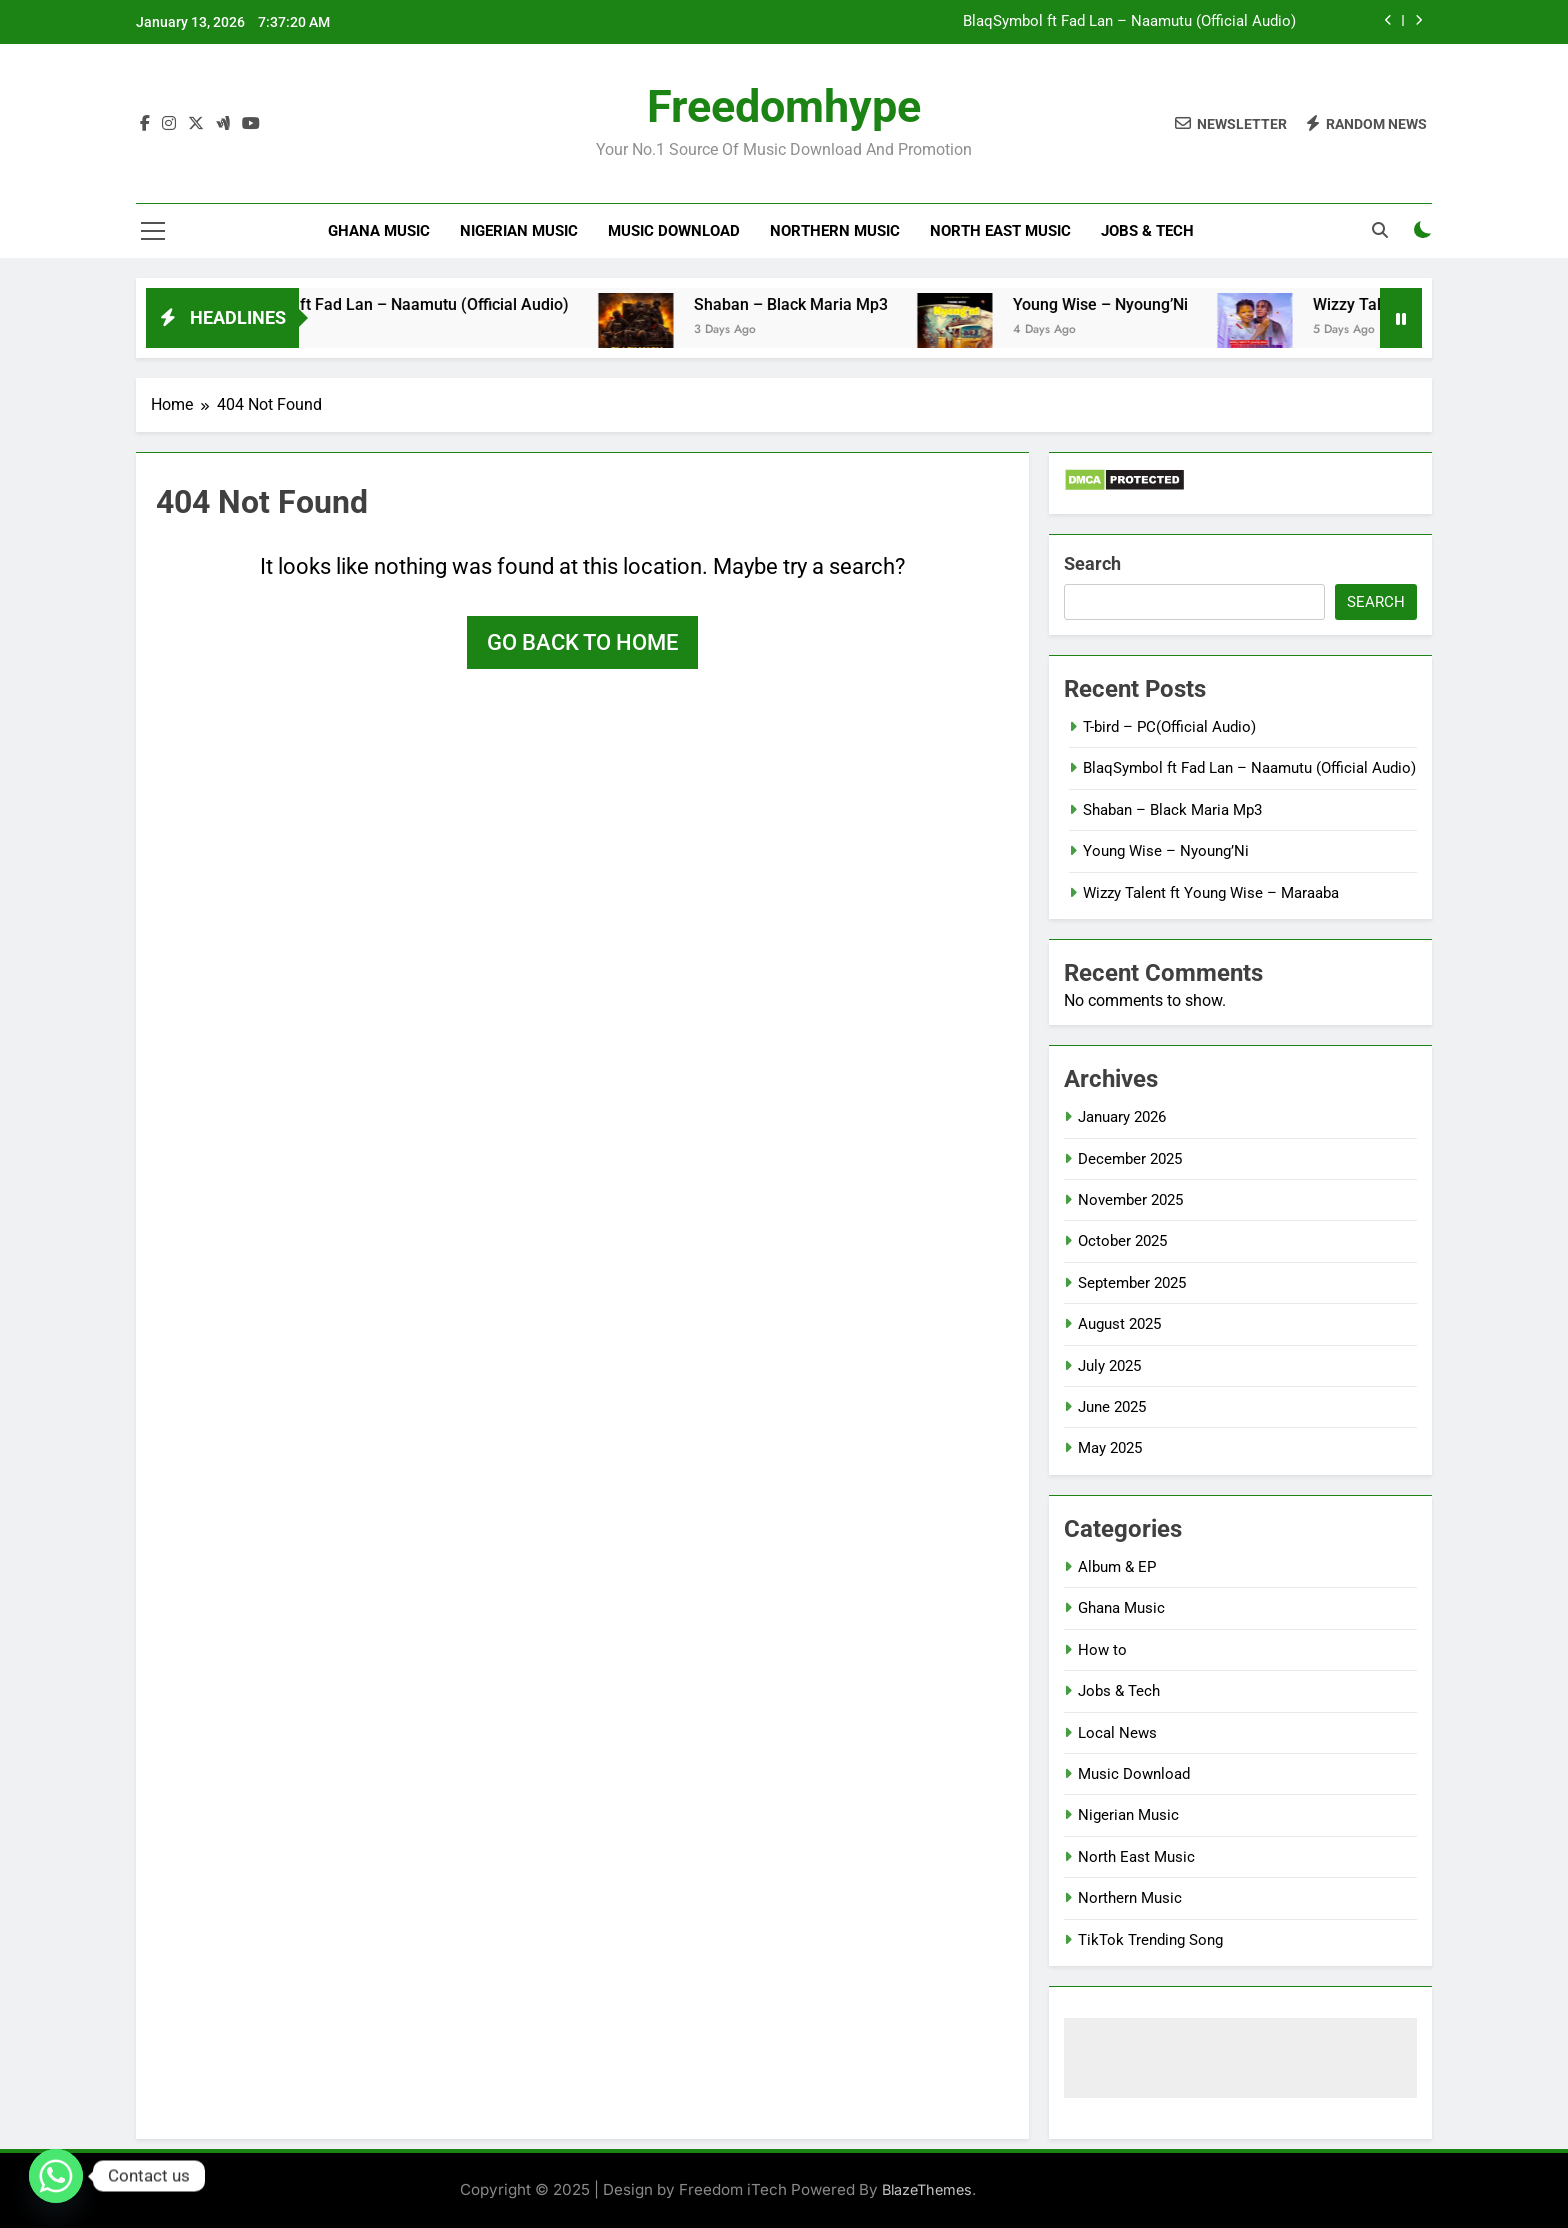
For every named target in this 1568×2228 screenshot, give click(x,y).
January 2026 (1122, 1117)
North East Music (1000, 231)
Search (1092, 563)
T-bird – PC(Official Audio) (1169, 727)
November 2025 (1130, 1200)
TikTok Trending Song (1150, 1940)
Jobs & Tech (1147, 231)
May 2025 (1110, 1448)
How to (1102, 1650)
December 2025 (1130, 1159)
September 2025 (1132, 1283)
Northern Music (835, 231)
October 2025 (1122, 1241)
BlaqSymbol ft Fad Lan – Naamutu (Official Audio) (1129, 22)
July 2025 (1109, 1366)
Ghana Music (379, 231)
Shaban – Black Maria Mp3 (812, 304)
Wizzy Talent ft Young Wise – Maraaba (1211, 893)
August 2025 (1119, 1324)
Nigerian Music (519, 231)
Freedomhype (784, 106)
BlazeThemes (927, 2189)
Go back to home (582, 642)
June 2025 (1112, 1407)
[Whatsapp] (56, 2176)
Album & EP (1117, 1567)
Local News (1117, 1733)
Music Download (674, 231)
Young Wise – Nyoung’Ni (1121, 304)
